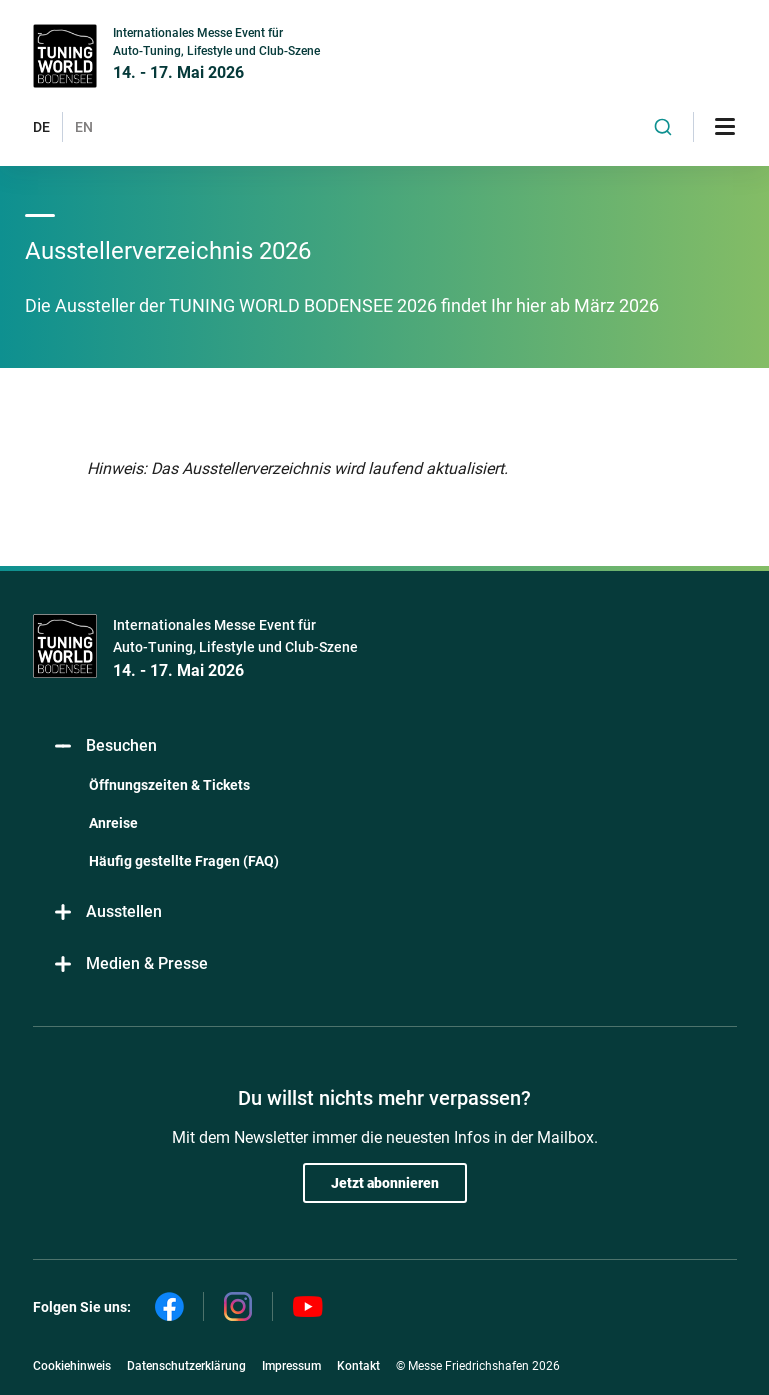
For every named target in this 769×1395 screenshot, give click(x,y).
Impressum (291, 1366)
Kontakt (358, 1366)
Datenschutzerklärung (186, 1366)
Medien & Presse (130, 964)
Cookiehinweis (72, 1366)
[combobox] (663, 127)
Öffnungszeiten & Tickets (169, 785)
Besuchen (105, 746)
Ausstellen (107, 912)
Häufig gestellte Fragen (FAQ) (184, 861)
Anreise (113, 823)
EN (84, 127)
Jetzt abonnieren (385, 1183)
